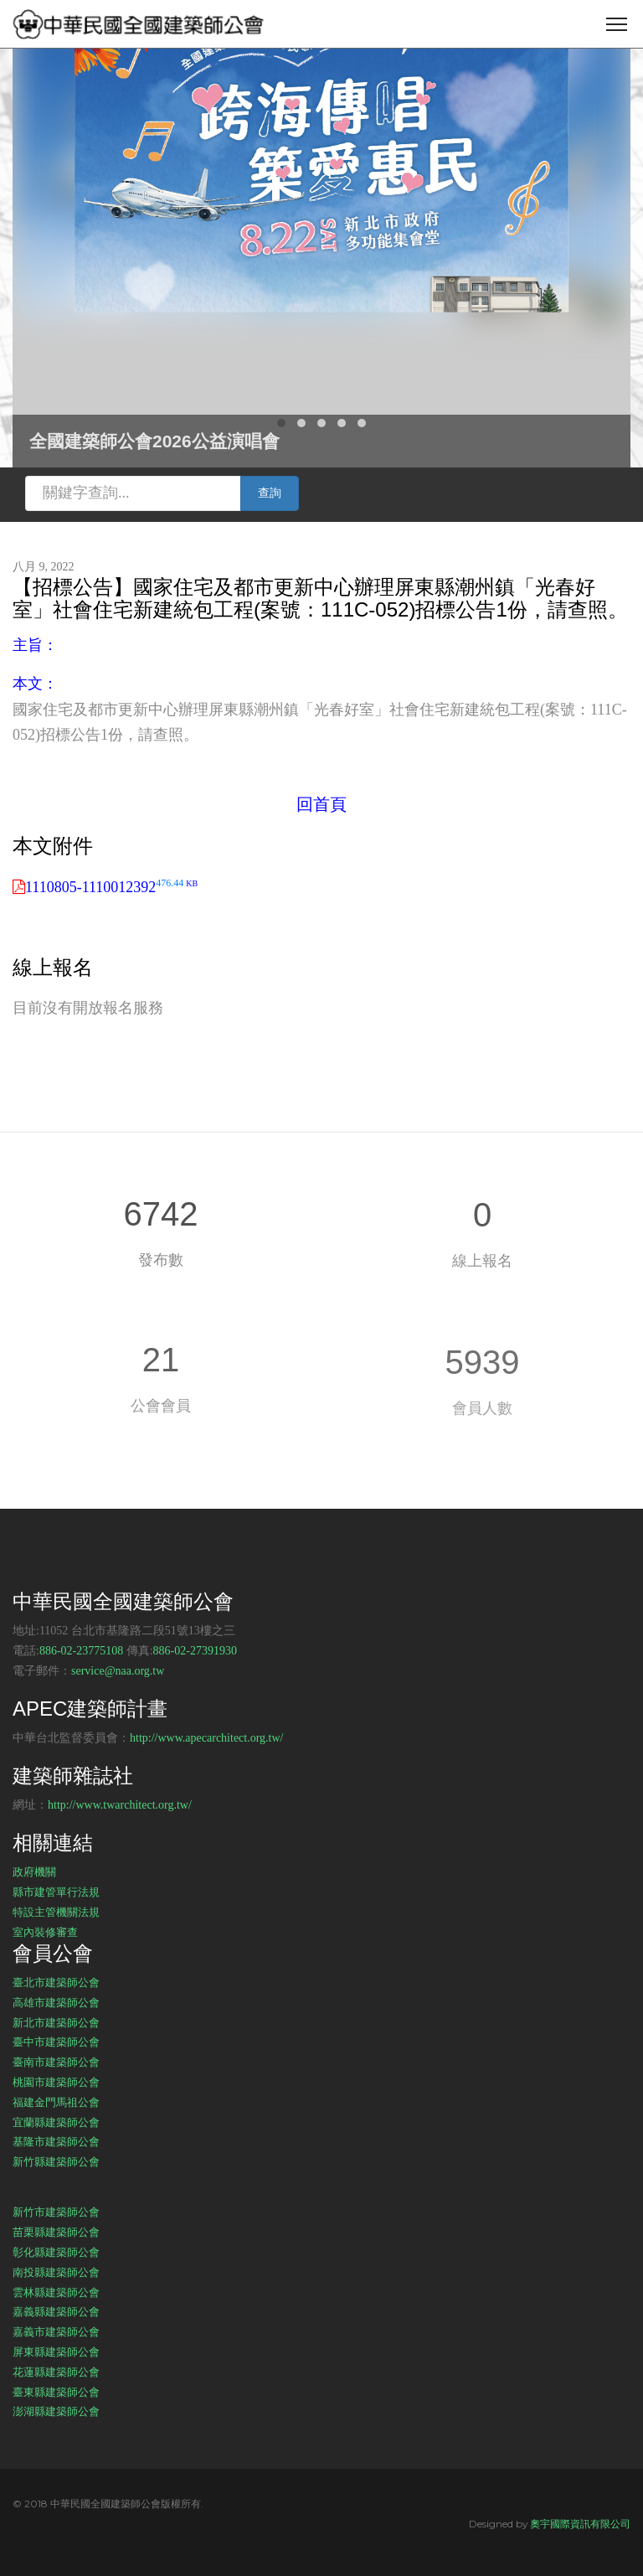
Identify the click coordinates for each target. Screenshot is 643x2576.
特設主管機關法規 (56, 1911)
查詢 (269, 493)
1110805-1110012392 (111, 887)
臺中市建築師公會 (56, 2041)
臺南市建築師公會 (56, 2061)
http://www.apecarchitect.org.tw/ (207, 1738)
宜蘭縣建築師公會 (56, 2122)
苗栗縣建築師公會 (56, 2231)
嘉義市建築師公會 (56, 2331)
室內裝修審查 (45, 1931)
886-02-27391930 (195, 1650)
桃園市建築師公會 (56, 2081)
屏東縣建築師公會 (56, 2351)
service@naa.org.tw (117, 1671)
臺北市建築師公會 (56, 1982)
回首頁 (321, 804)
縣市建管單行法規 (56, 1891)
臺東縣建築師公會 (56, 2391)
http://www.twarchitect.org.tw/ (120, 1805)
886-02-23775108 (81, 1650)
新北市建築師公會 (56, 2022)
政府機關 (34, 1871)
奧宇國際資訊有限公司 (580, 2523)
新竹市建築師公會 (56, 2211)
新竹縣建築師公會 (56, 2161)
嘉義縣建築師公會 (56, 2311)
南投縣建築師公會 (56, 2272)
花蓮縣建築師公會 (56, 2371)
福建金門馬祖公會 (56, 2102)
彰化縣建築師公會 (56, 2252)
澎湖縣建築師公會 (56, 2411)
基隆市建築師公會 (56, 2141)
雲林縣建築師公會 (56, 2292)
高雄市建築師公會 (56, 2002)
